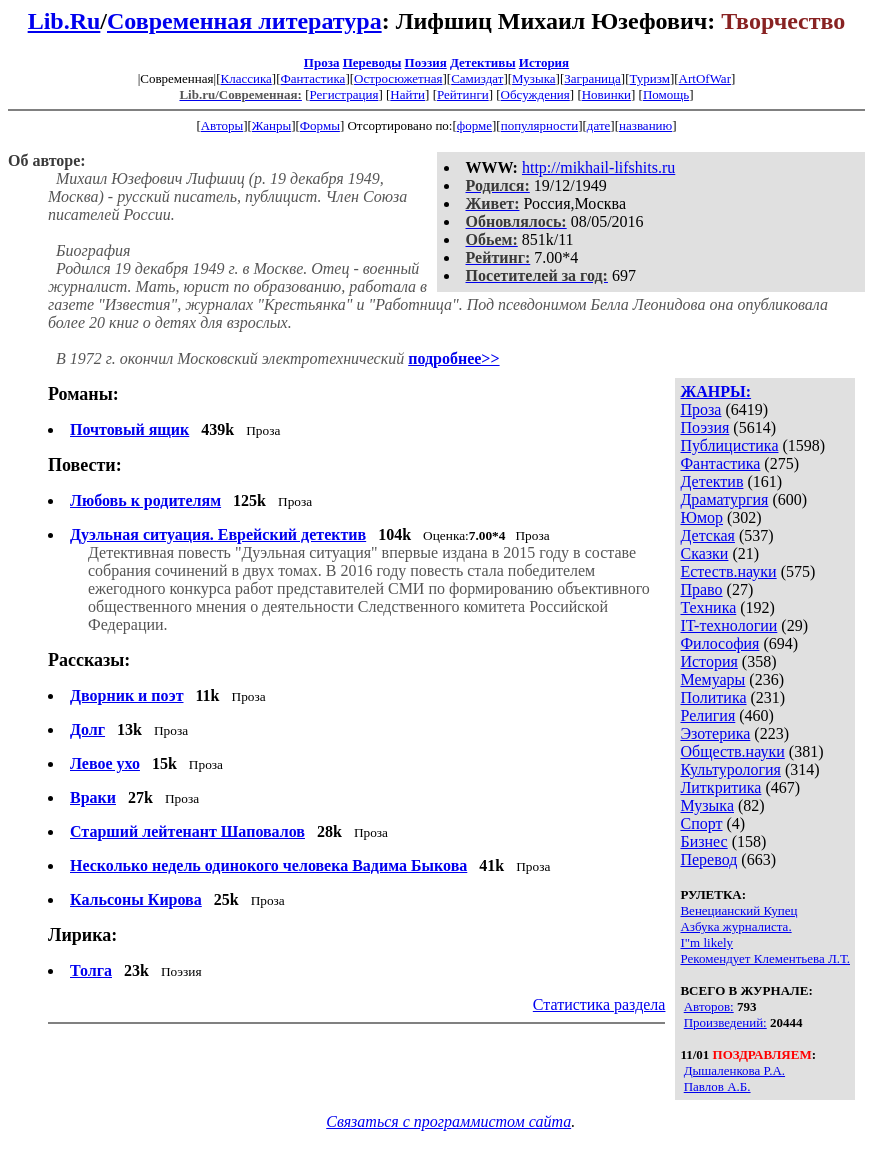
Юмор (701, 517)
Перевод (708, 859)
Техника (708, 607)
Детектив (711, 481)
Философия (719, 643)
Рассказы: (89, 660)
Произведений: (725, 1022)
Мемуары (712, 679)
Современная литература (244, 21)
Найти (407, 94)
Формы (320, 125)
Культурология (730, 769)
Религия (707, 715)
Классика (245, 78)
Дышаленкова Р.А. (734, 1070)
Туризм (649, 78)
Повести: (85, 465)
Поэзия (426, 62)
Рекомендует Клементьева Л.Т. (765, 958)
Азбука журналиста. (735, 926)
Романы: (83, 394)
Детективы (483, 62)
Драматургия (724, 499)
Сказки (704, 553)
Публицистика (729, 445)
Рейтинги (463, 94)
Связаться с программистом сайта (448, 1121)
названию (645, 125)
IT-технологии (728, 625)
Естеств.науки (728, 571)
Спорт (701, 823)
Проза (322, 62)
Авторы (222, 125)
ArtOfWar (705, 78)
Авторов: (709, 1006)
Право (701, 589)
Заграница (592, 78)
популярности (540, 125)
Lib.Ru (64, 21)
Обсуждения (535, 94)
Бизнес (703, 841)
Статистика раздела (599, 1004)
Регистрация (343, 94)
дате (599, 125)
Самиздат (477, 78)
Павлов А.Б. (717, 1086)
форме (474, 125)
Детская (707, 535)
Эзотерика (715, 733)
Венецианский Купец (738, 910)
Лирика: (82, 935)
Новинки (606, 94)
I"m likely (706, 942)
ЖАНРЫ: (715, 391)
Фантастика (312, 78)
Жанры (271, 125)
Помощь (666, 94)
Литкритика (720, 787)
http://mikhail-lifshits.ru (598, 167)
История (544, 62)
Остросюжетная (398, 78)
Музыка (534, 78)
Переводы (372, 62)
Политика (713, 697)
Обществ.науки (732, 751)
